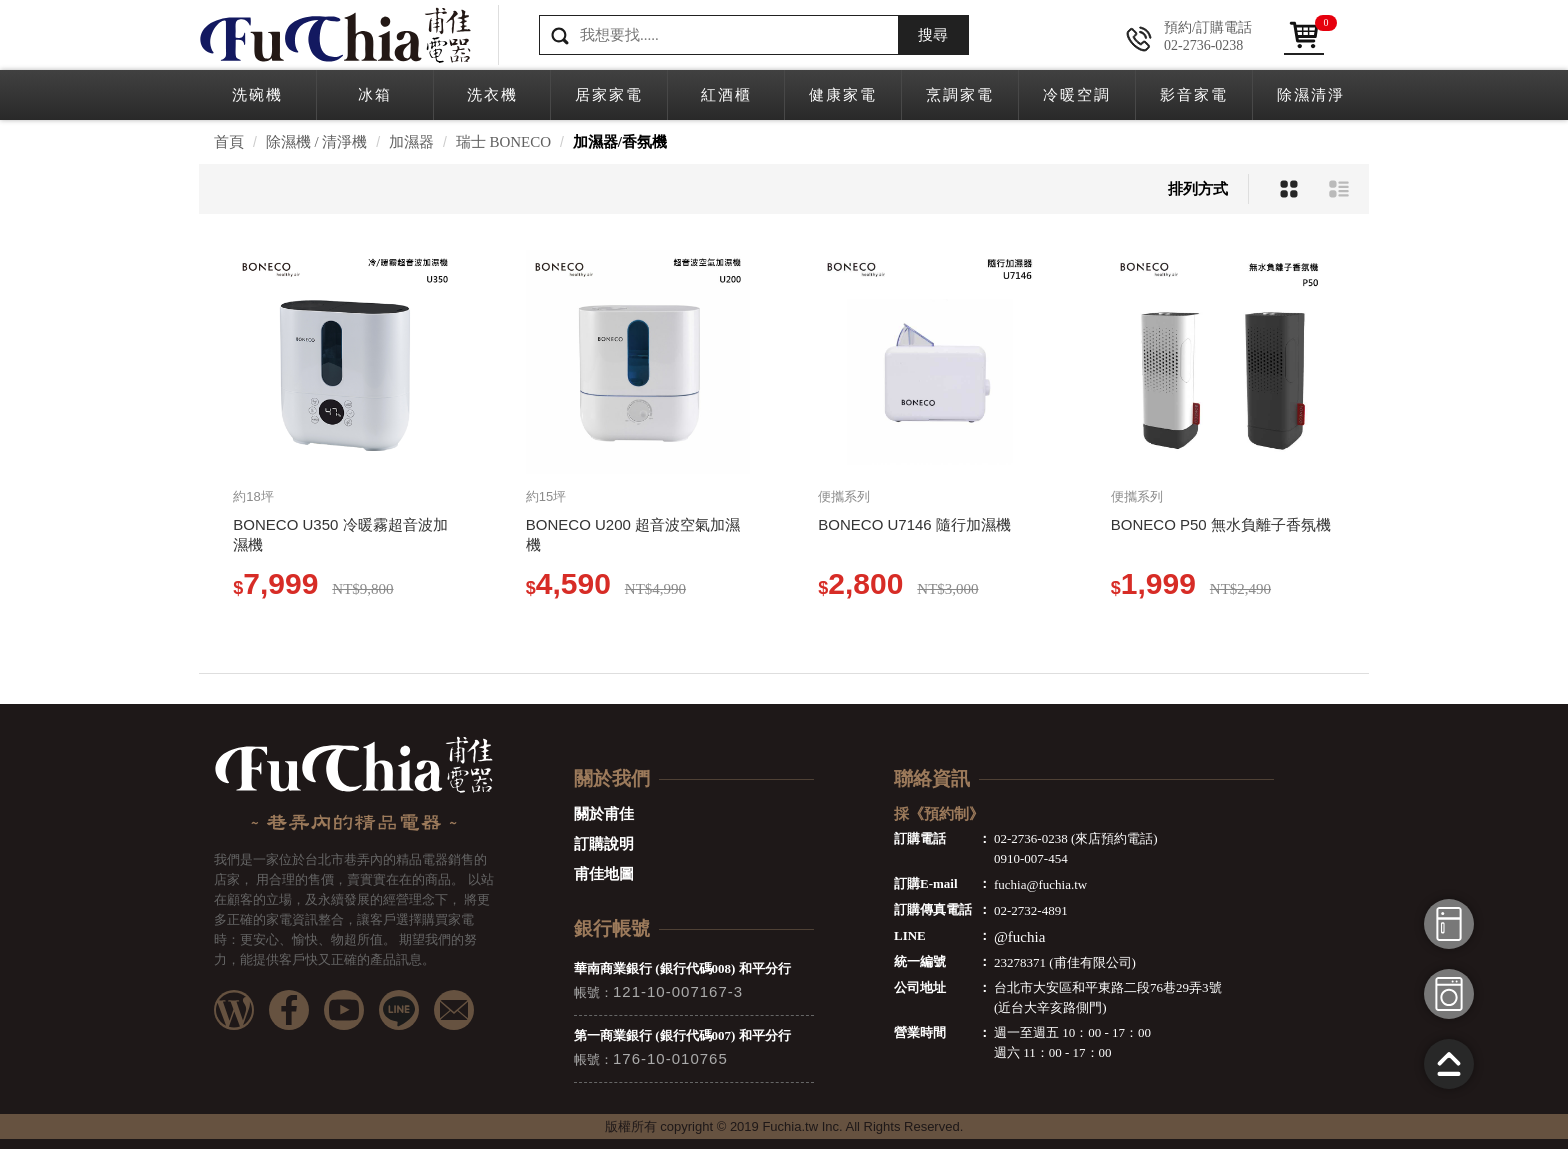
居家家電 (609, 95)
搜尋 (933, 35)
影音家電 (1194, 95)
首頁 (229, 142)
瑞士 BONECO (503, 142)
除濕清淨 (1311, 95)
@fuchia (1019, 937)
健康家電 (843, 95)
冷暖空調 (1077, 95)
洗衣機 (492, 95)
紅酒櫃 (726, 95)
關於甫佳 (604, 814)
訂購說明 (604, 844)
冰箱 (375, 95)
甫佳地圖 (604, 874)
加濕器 (411, 142)
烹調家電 (960, 95)
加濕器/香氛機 (620, 142)
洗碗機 (257, 95)
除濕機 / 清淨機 (317, 142)
